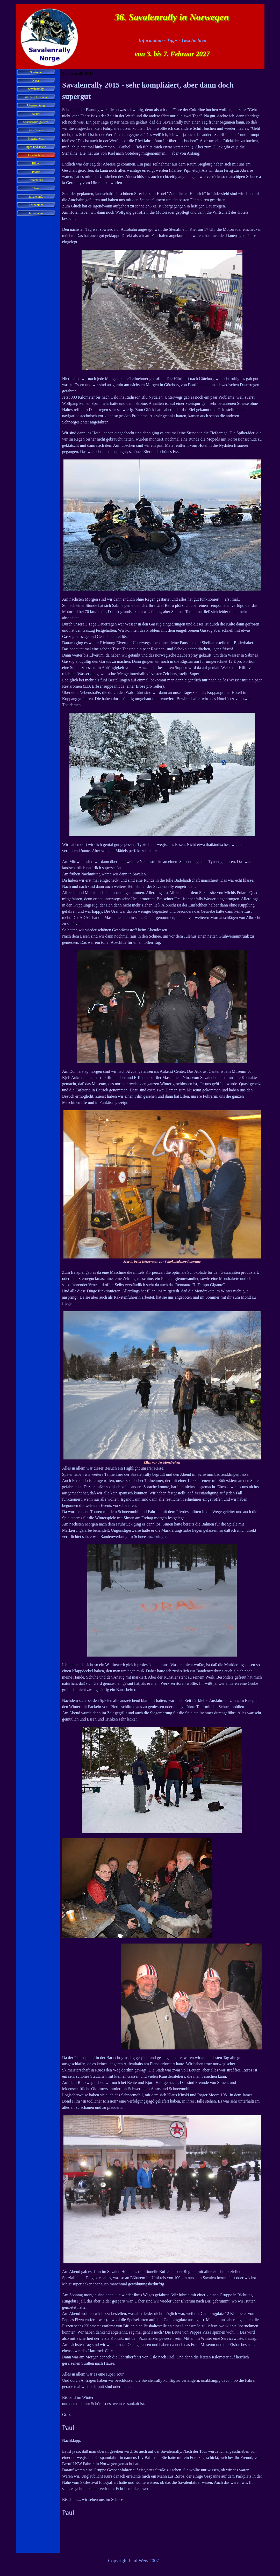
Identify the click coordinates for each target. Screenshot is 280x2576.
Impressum (36, 213)
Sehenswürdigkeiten (35, 122)
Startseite (36, 72)
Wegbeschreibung (36, 97)
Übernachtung (36, 105)
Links (35, 188)
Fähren (36, 114)
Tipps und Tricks (35, 147)
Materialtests (36, 138)
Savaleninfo (35, 196)
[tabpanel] (162, 1314)
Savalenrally (36, 89)
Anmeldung (35, 180)
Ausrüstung (36, 130)
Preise (36, 172)
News (35, 80)
